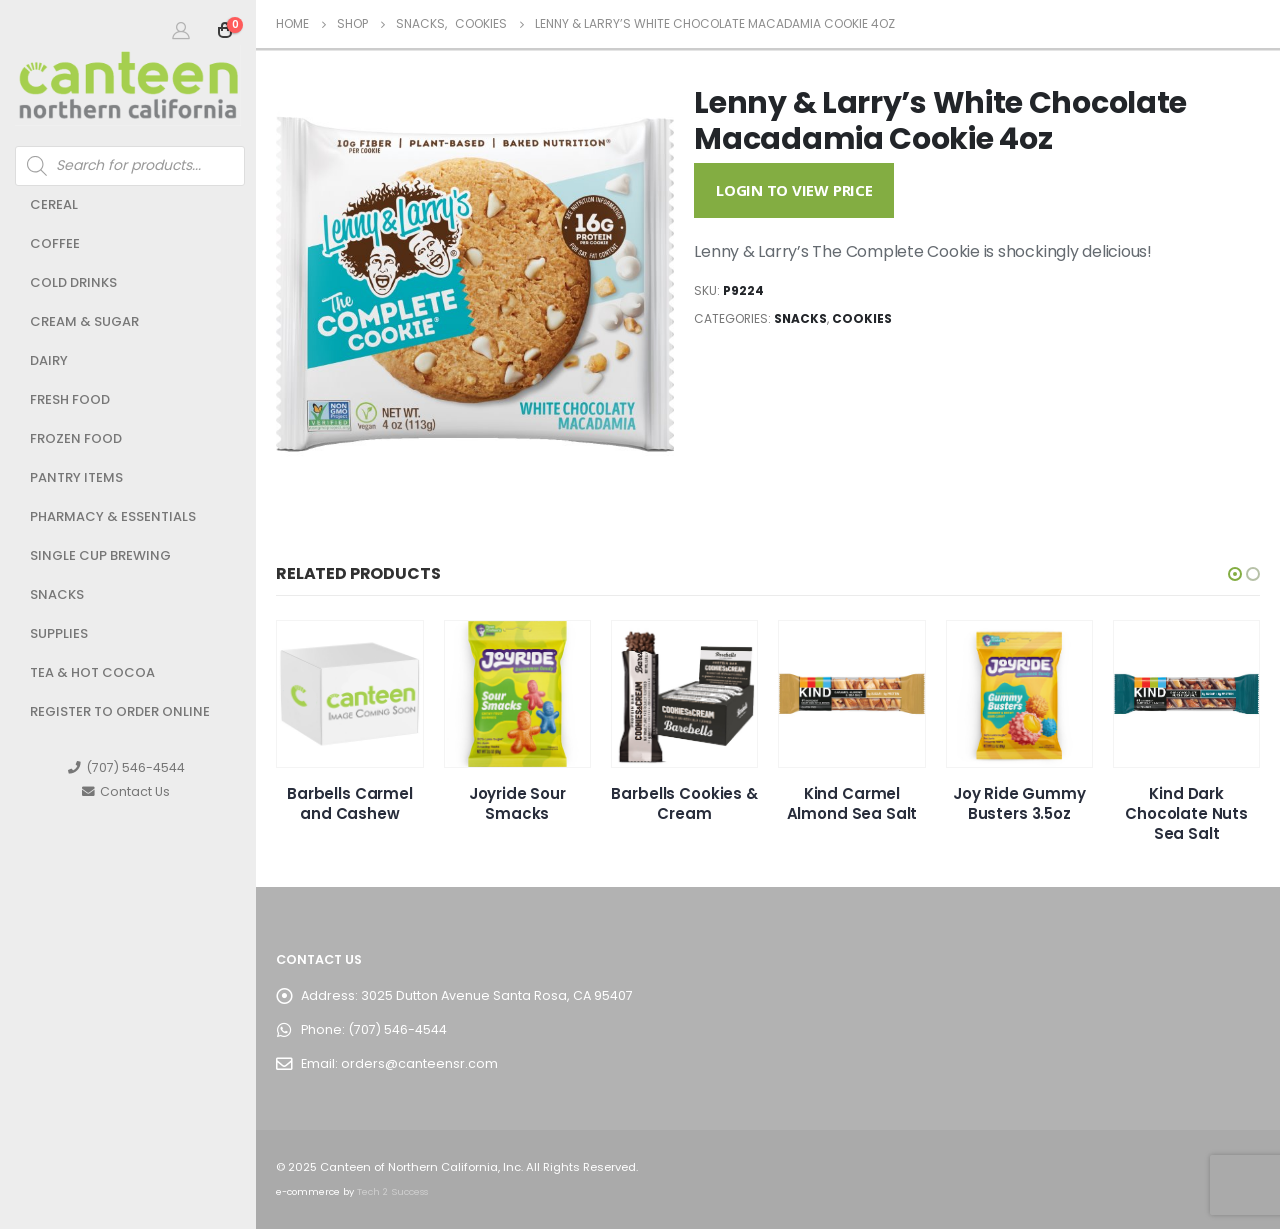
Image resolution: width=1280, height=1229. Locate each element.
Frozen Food (76, 438)
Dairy (49, 360)
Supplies (59, 633)
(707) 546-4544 (126, 767)
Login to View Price (794, 190)
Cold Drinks (73, 282)
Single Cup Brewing (100, 555)
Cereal (54, 204)
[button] (1235, 574)
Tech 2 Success (392, 1191)
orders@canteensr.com (419, 1063)
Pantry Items (76, 477)
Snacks (57, 594)
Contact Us (126, 791)
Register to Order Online (120, 711)
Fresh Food (70, 399)
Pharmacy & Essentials (113, 516)
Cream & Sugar (84, 321)
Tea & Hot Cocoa (92, 672)
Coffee (55, 243)
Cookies (862, 318)
